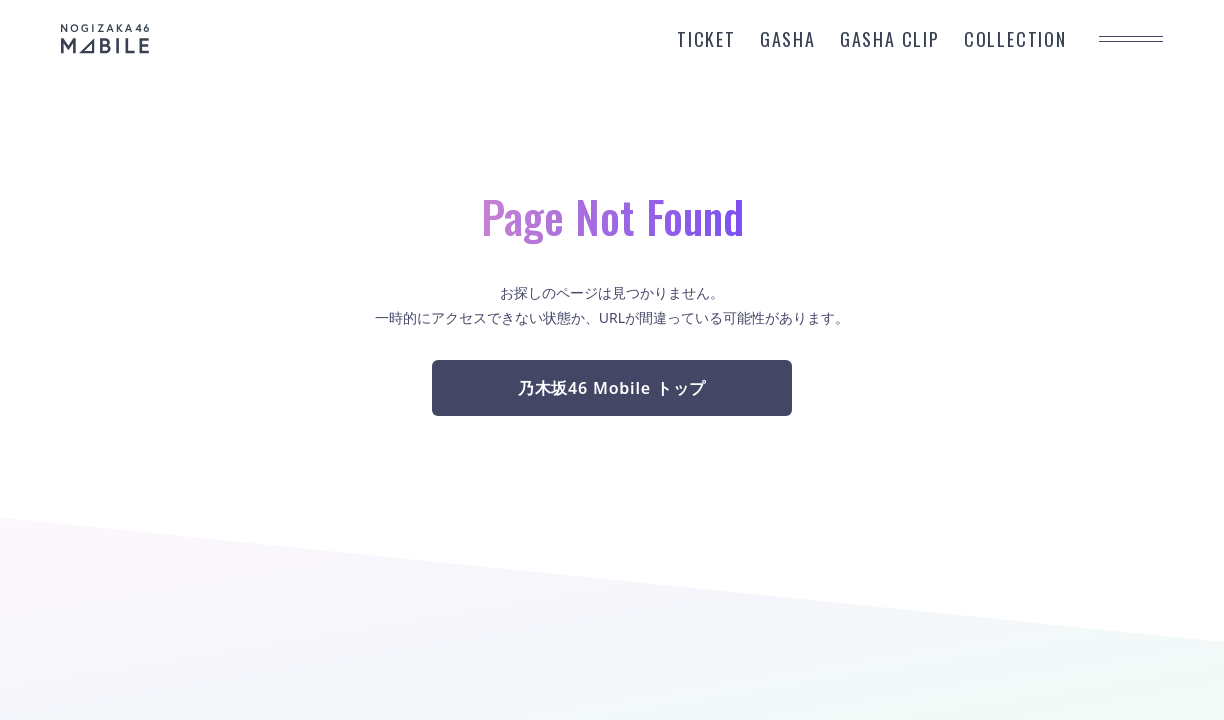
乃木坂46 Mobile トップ (612, 388)
